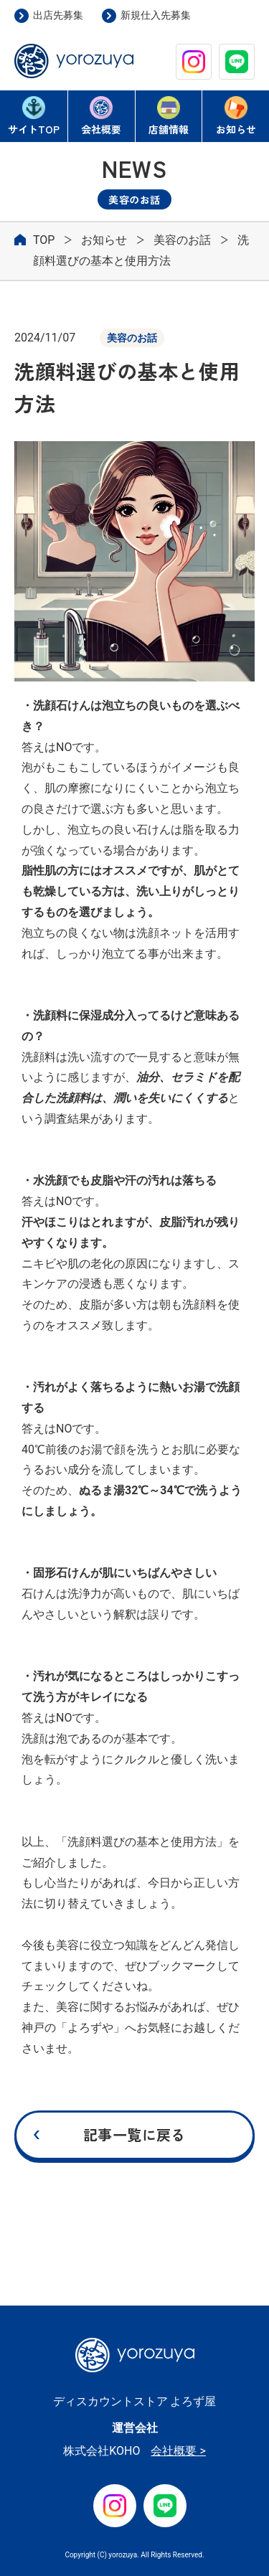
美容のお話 (182, 240)
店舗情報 (168, 116)
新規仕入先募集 (156, 15)
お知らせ (236, 116)
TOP (34, 117)
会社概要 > (178, 2451)
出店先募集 (58, 15)
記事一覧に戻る (134, 2134)
